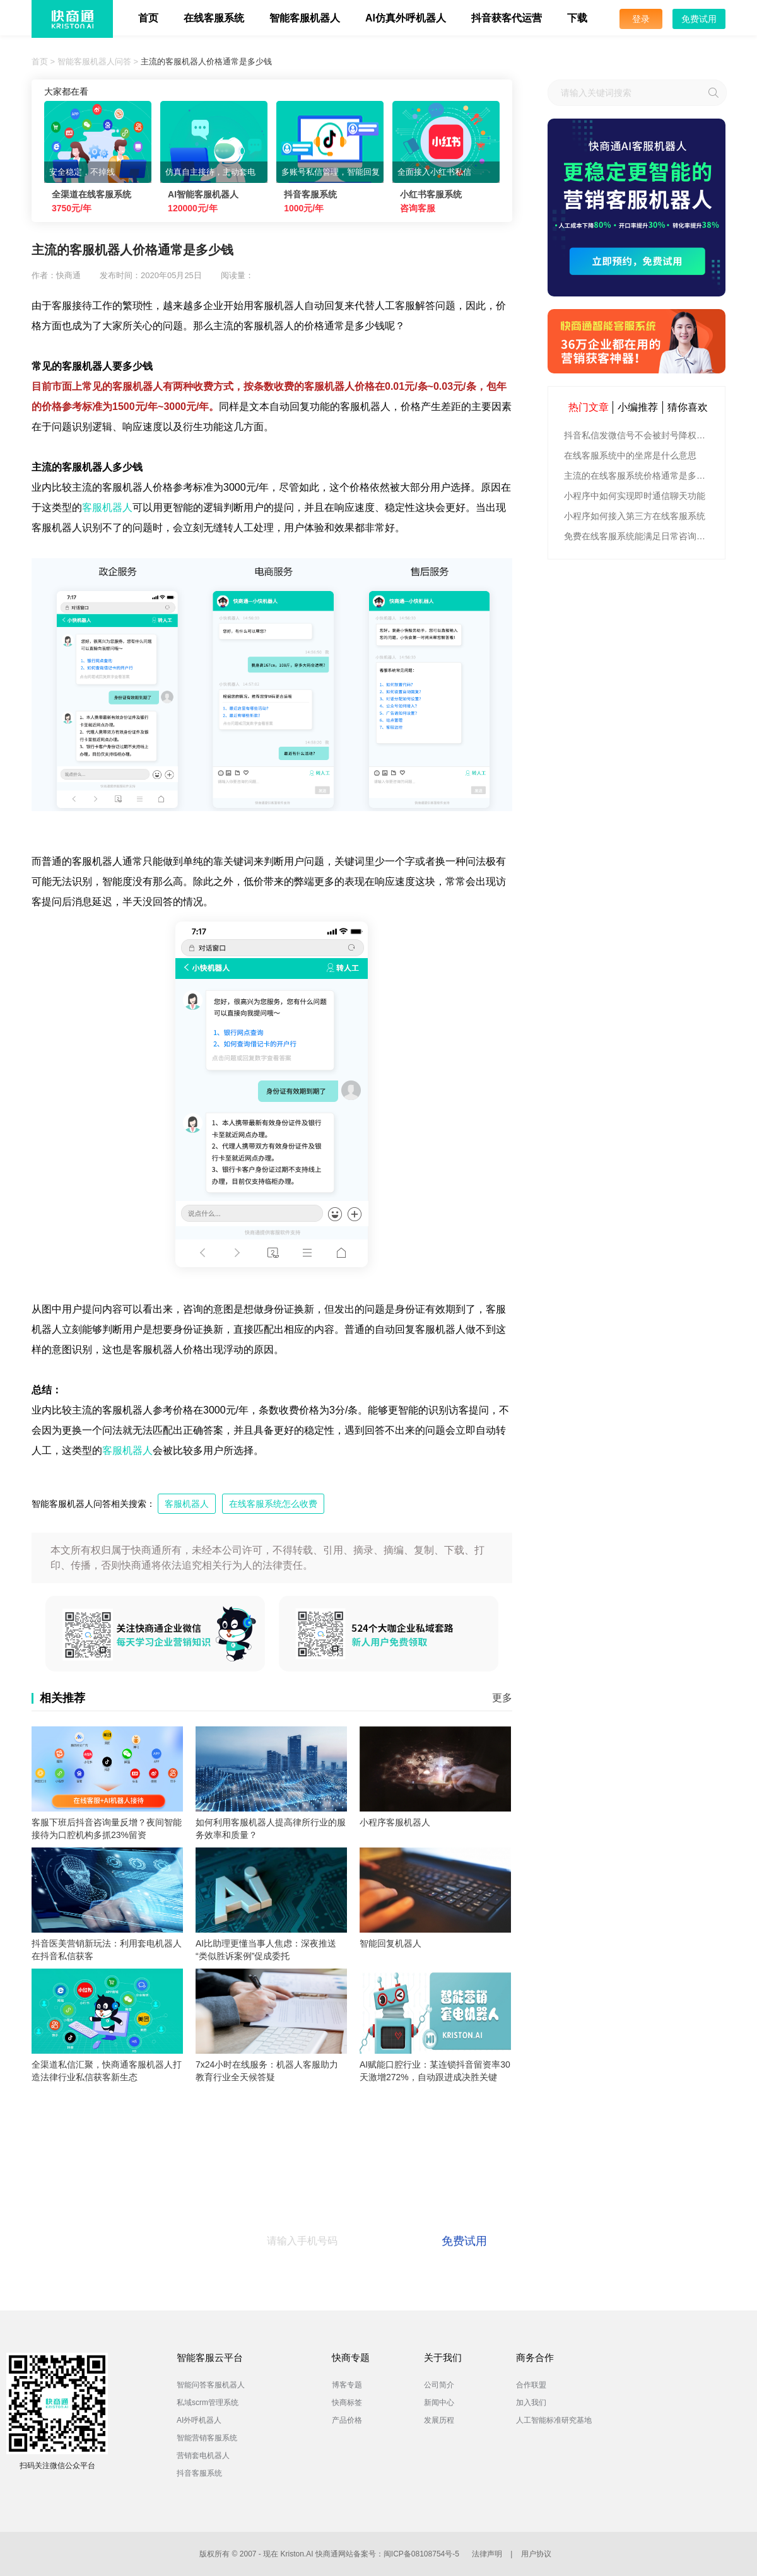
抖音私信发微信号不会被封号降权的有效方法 (638, 435)
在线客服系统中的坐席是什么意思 (630, 455)
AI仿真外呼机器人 (405, 18)
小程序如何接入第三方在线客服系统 (634, 516)
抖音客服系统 (199, 2473)
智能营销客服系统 (207, 2437)
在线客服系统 (214, 18)
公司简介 (439, 2384)
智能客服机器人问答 (94, 61)
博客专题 (347, 2384)
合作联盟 (531, 2384)
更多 (502, 1697)
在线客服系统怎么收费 (273, 1504)
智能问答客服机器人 (211, 2384)
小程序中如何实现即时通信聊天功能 (634, 496)
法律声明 (487, 2554)
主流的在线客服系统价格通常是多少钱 (638, 476)
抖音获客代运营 (506, 18)
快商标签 (347, 2402)
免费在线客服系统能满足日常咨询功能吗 (638, 536)
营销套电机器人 (203, 2455)
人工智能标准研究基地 (554, 2420)
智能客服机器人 (304, 18)
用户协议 (536, 2554)
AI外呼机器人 (199, 2420)
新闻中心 (439, 2402)
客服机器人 (107, 507)
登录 (641, 19)
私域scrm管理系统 (207, 2402)
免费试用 (699, 19)
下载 (577, 18)
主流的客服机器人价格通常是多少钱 (206, 61)
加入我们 (531, 2402)
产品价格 (347, 2420)
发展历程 (439, 2420)
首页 (148, 18)
